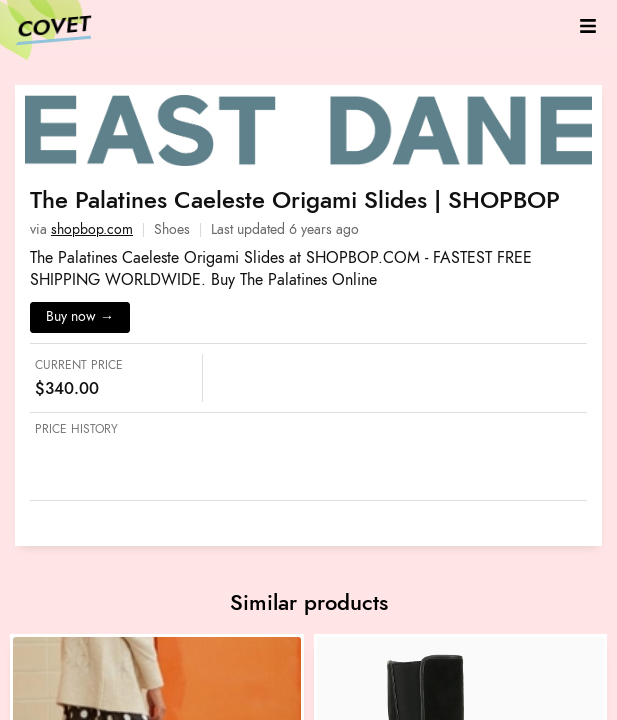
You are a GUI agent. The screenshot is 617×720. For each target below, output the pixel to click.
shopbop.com (92, 229)
